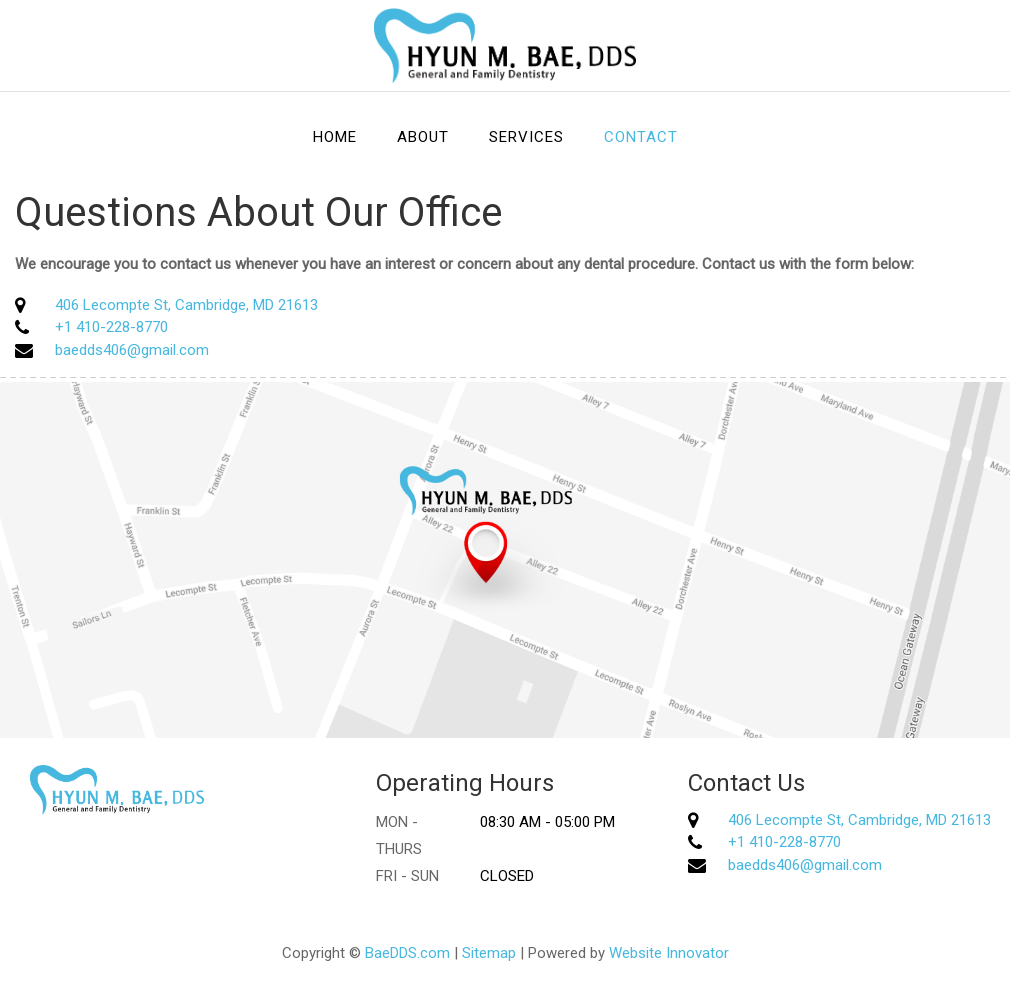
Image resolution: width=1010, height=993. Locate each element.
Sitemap (489, 953)
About (423, 137)
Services (526, 137)
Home (335, 137)
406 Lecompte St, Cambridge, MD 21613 (186, 305)
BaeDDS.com (407, 953)
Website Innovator (669, 953)
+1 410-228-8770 (111, 327)
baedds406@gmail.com (132, 350)
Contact (641, 137)
